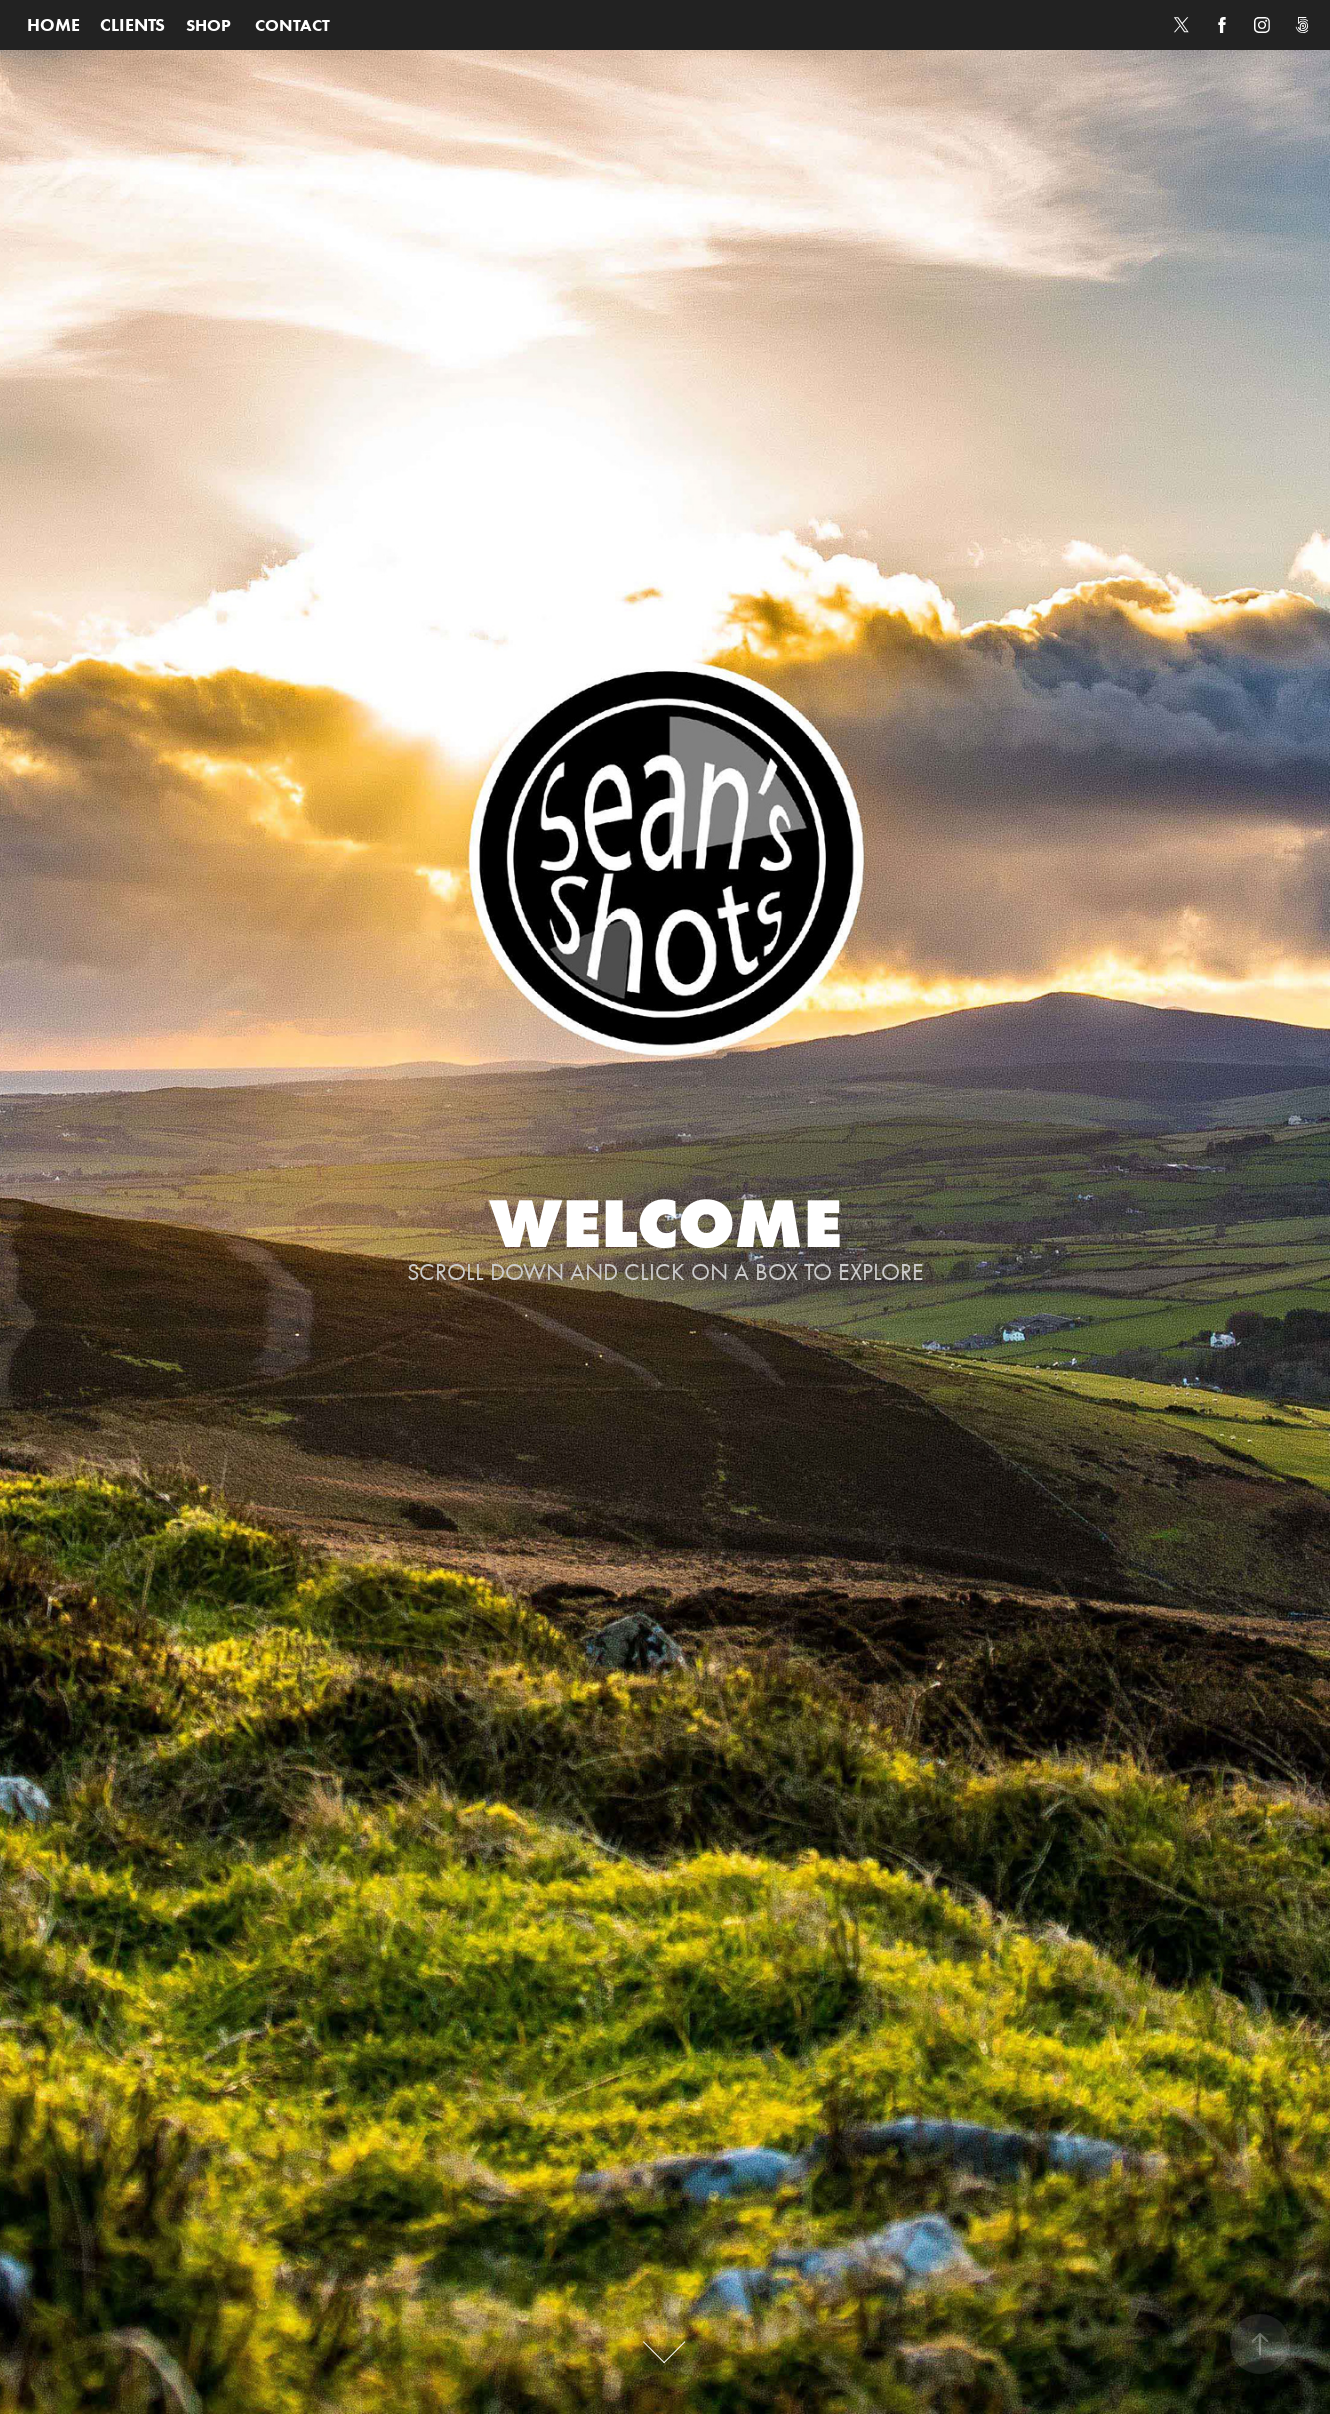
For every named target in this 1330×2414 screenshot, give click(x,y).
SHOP (208, 25)
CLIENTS (132, 25)
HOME (53, 25)
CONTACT (292, 25)
